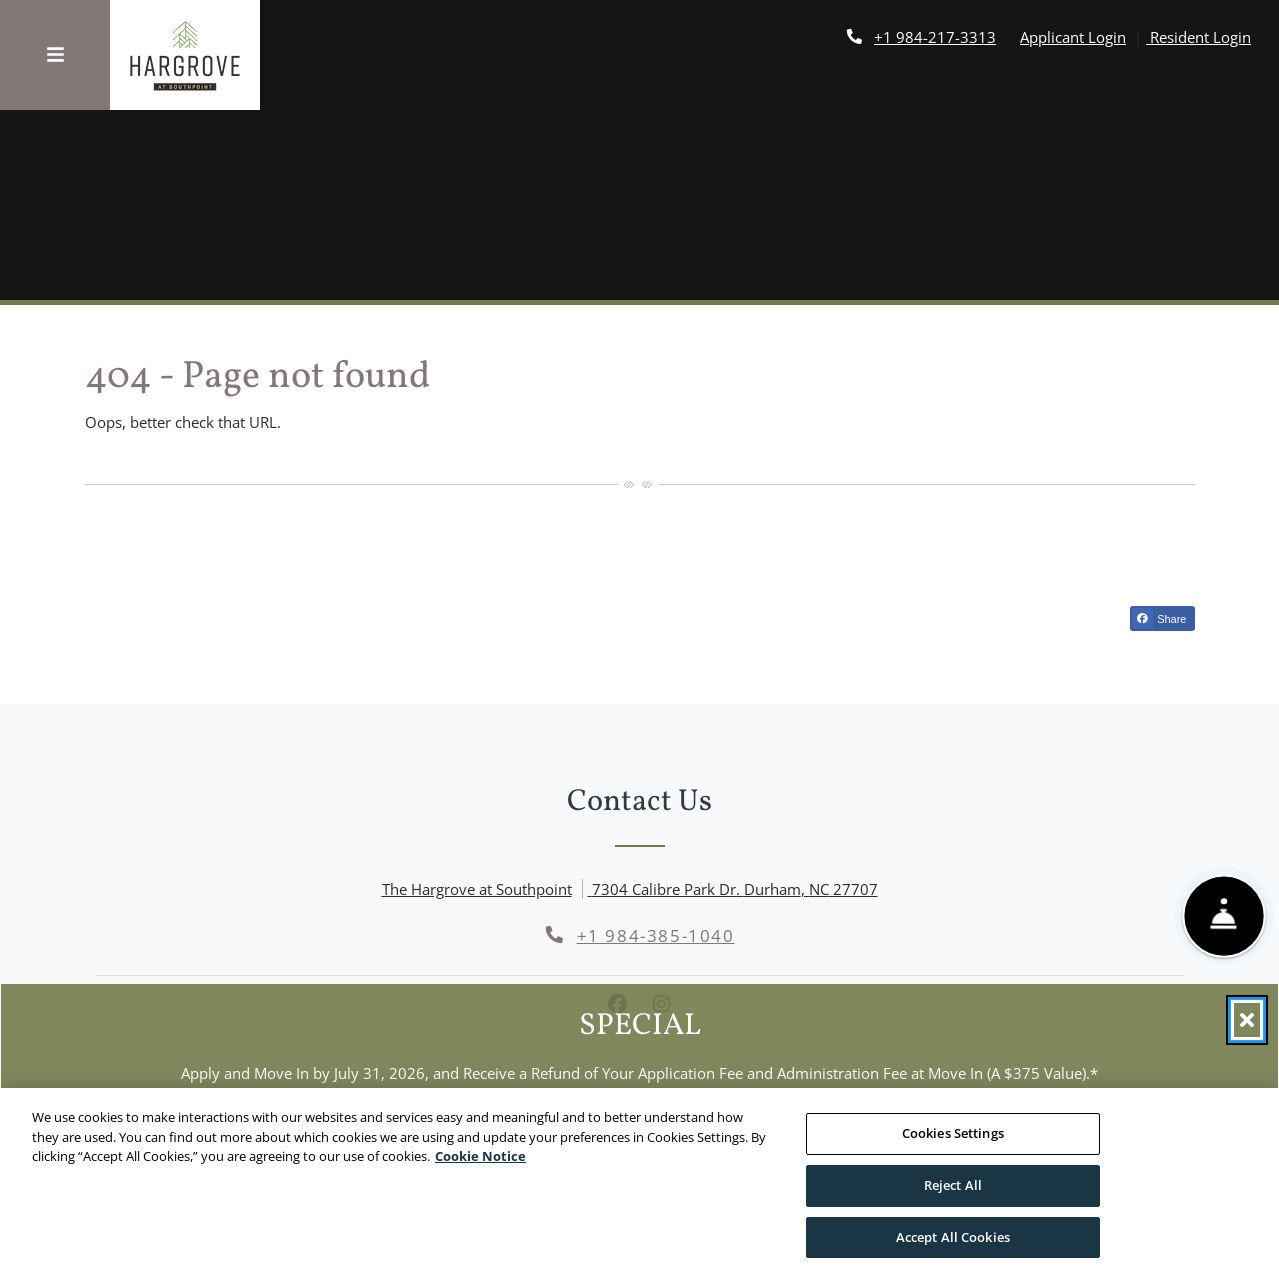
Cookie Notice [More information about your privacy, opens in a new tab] (480, 1167)
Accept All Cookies (953, 1247)
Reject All (953, 1196)
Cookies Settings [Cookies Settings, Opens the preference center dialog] (953, 1144)
